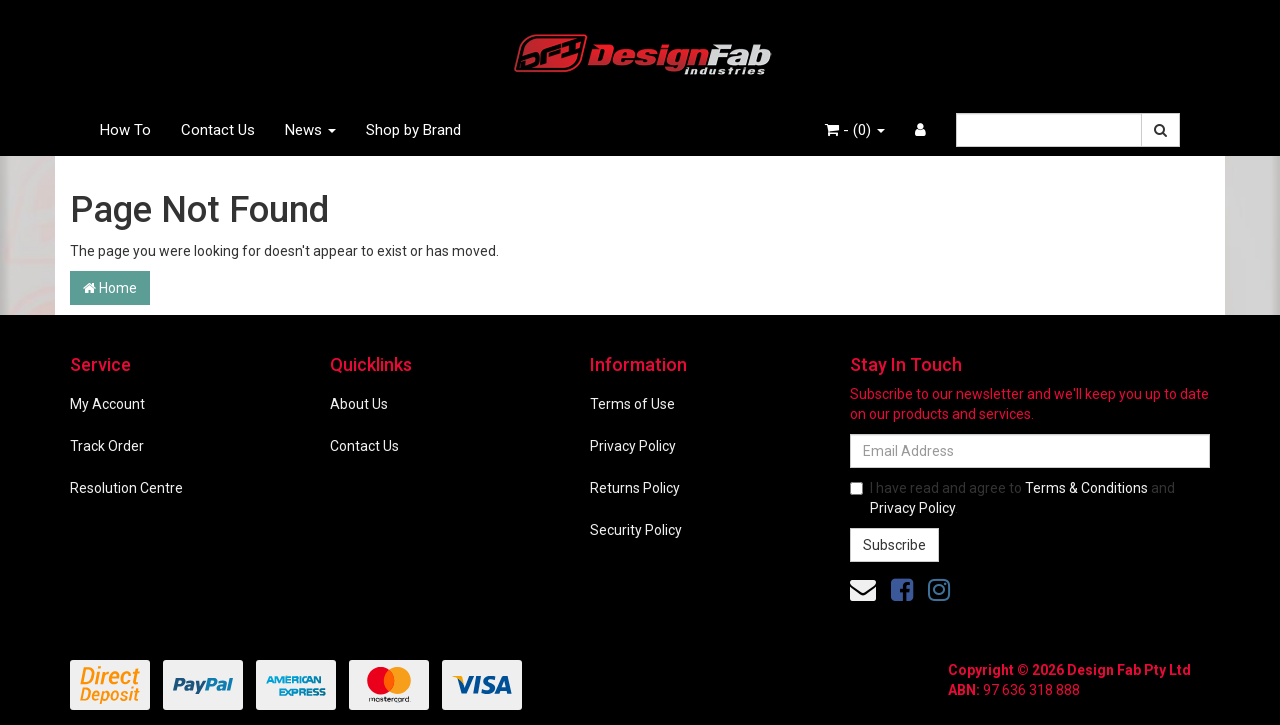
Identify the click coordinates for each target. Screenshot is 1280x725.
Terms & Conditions (1086, 488)
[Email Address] (1030, 451)
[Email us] (863, 590)
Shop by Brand (413, 130)
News (310, 130)
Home (110, 288)
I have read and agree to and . (1012, 498)
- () (855, 130)
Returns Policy (635, 488)
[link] (902, 590)
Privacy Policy (633, 446)
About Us (359, 404)
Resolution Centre (126, 488)
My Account (107, 404)
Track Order (107, 446)
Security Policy (636, 530)
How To (125, 130)
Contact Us (218, 130)
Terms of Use (632, 404)
